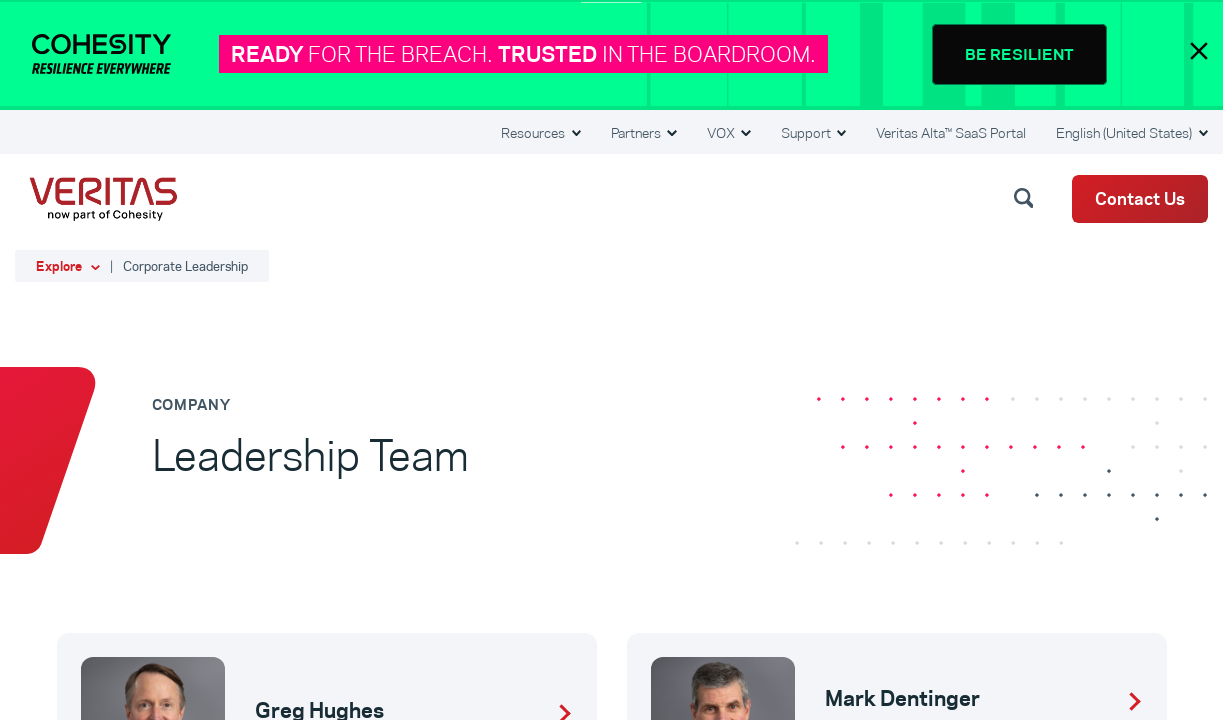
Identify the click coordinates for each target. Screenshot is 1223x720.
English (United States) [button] (1125, 133)
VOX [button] (722, 133)
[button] (1027, 197)
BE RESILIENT (1019, 54)
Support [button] (807, 133)
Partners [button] (637, 133)
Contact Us (1140, 199)
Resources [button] (534, 133)
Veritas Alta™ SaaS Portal (951, 133)
